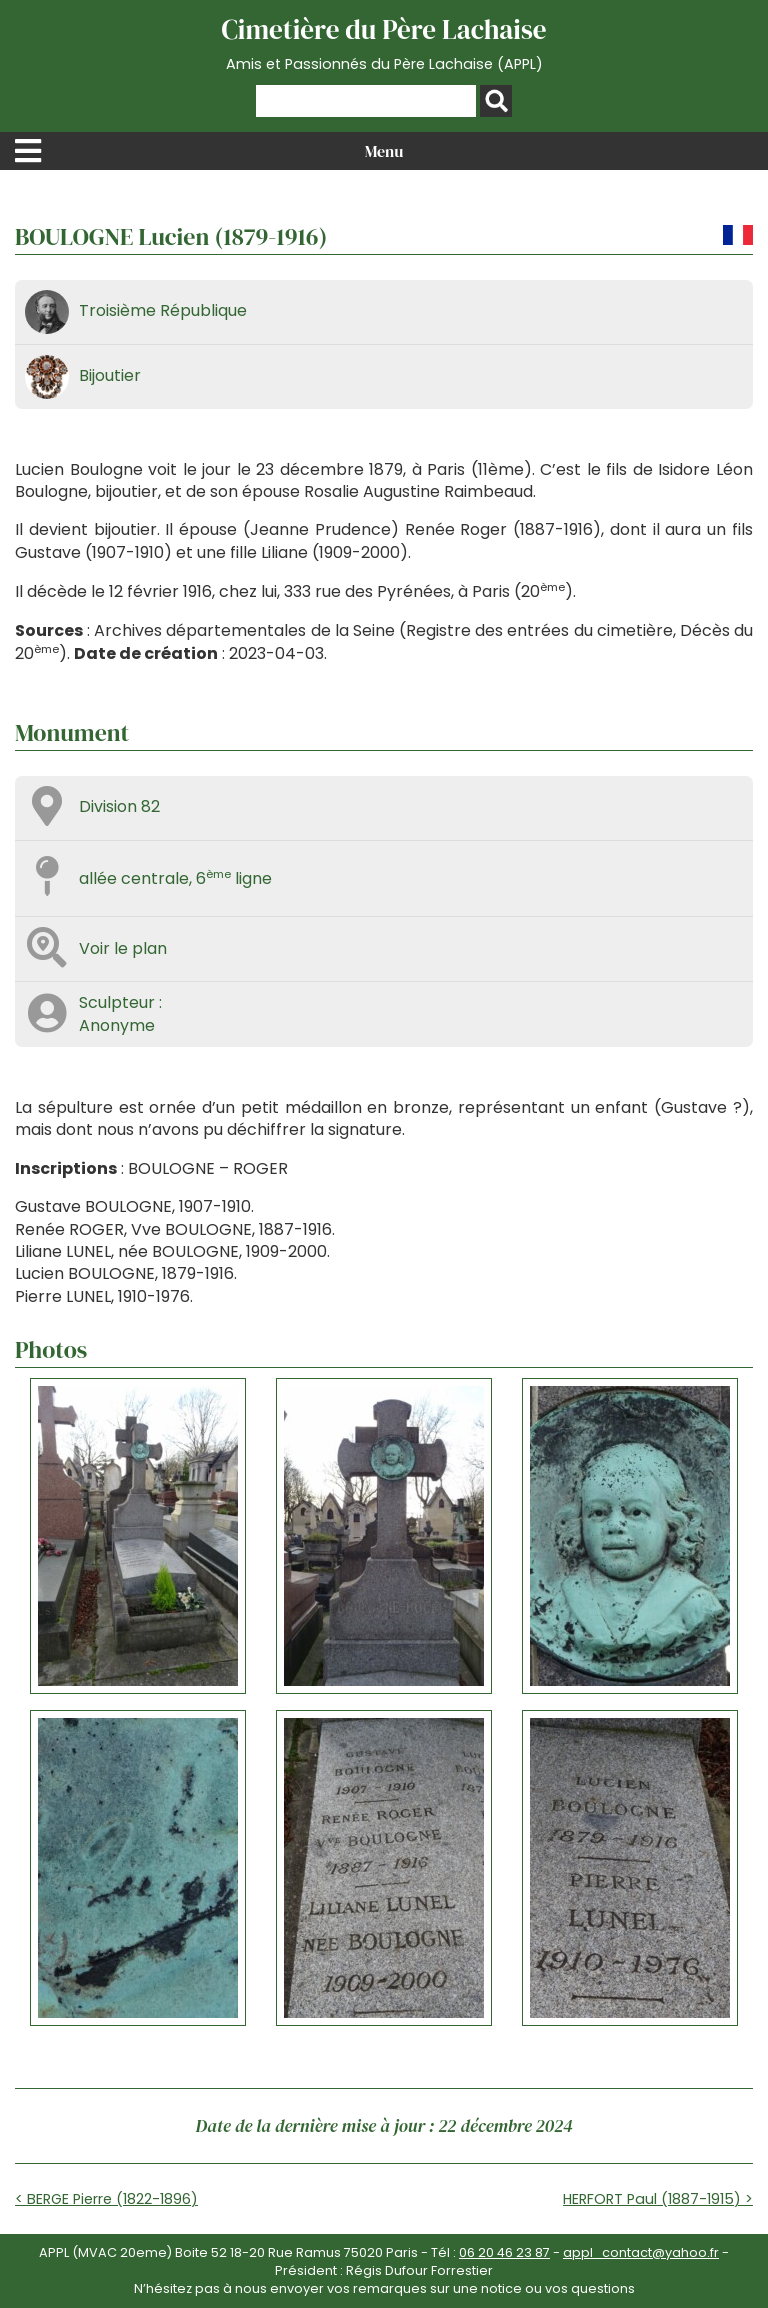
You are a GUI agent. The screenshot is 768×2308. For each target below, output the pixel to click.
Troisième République (163, 310)
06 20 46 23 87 (504, 2252)
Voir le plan (123, 948)
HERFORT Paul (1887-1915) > (658, 2199)
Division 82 (119, 806)
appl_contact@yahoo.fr (641, 2252)
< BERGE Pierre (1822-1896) (106, 2199)
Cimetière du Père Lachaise (384, 43)
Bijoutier (110, 375)
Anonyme (117, 1025)
